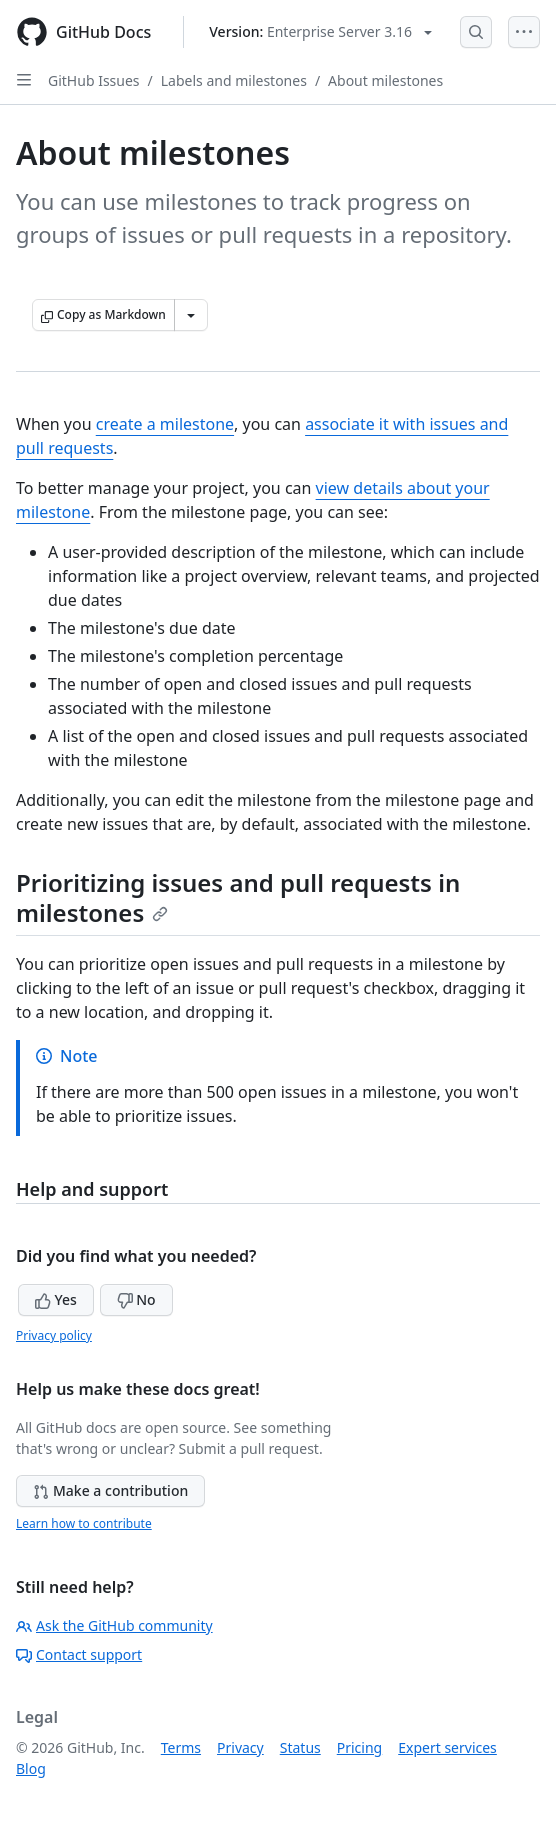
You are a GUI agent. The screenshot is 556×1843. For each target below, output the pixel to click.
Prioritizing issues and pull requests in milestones (238, 897)
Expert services (447, 1747)
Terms (181, 1747)
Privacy (240, 1747)
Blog (31, 1768)
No (136, 1299)
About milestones (385, 80)
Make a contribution (110, 1490)
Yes (56, 1299)
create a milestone (165, 424)
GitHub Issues (94, 80)
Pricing (359, 1747)
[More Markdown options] (191, 315)
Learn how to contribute (84, 1523)
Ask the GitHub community (114, 1625)
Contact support (79, 1654)
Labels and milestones (234, 80)
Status (300, 1747)
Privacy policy (54, 1335)
